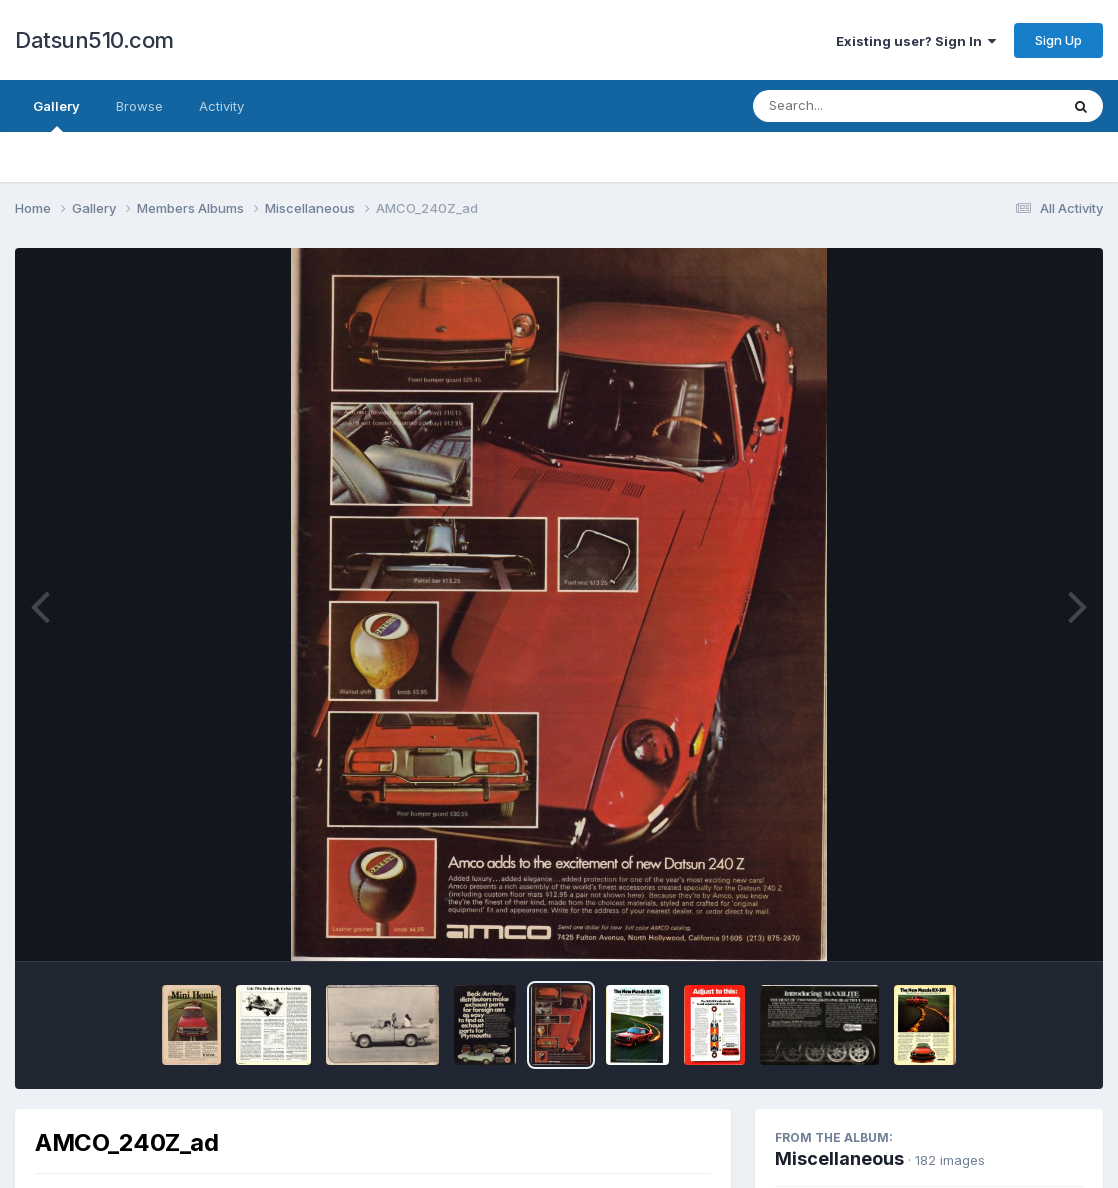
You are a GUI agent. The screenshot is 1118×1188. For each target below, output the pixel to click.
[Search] (851, 106)
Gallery (56, 115)
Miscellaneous (839, 1158)
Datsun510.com (94, 40)
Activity (221, 106)
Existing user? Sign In (916, 41)
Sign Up (1058, 40)
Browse (139, 106)
